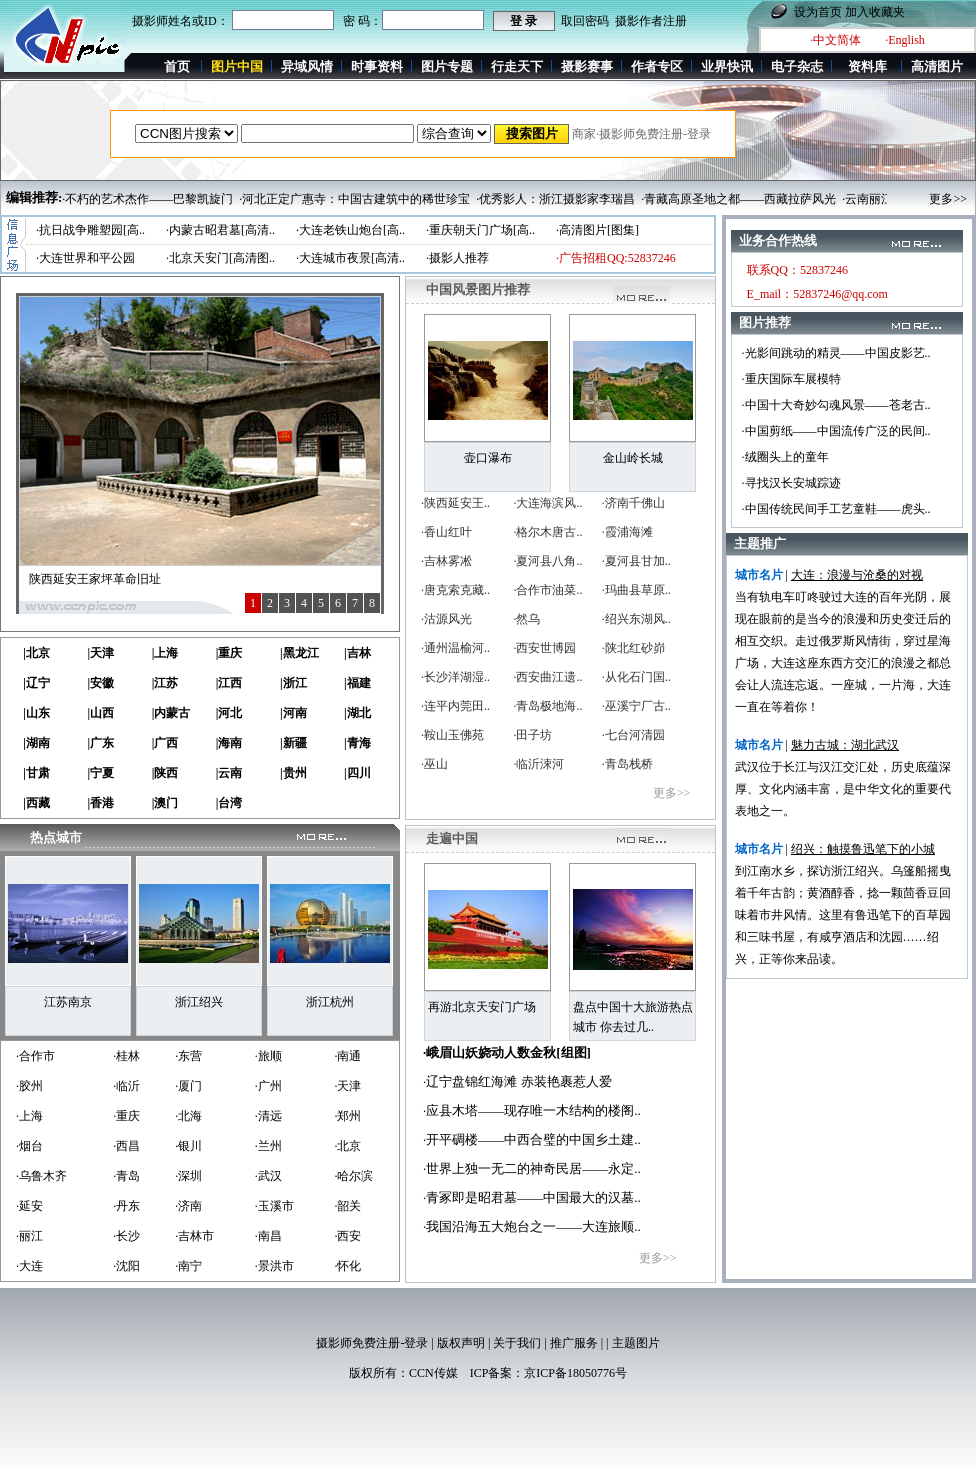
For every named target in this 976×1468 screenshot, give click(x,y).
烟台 (31, 1146)
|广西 (165, 743)
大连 (31, 1266)
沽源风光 (448, 619)
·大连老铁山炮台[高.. (350, 230)
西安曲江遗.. (549, 677)
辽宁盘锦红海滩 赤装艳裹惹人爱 (518, 1081)
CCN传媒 (433, 1373)
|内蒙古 (171, 713)
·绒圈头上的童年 (785, 457)
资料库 (867, 66)
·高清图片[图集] (597, 230)
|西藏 (36, 803)
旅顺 (270, 1056)
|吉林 (357, 653)
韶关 (349, 1206)
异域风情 (307, 66)
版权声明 (461, 1343)
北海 (190, 1116)
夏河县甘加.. (638, 561)
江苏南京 (68, 1002)
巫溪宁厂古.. (638, 706)
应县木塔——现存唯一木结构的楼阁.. (533, 1110)
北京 (349, 1146)
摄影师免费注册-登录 (372, 1343)
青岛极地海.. (549, 706)
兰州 (270, 1146)
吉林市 (196, 1236)
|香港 (100, 803)
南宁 (190, 1266)
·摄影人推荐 (457, 258)
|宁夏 (100, 773)
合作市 (37, 1056)
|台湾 (229, 803)
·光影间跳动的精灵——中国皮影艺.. (836, 353)
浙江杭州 (330, 1002)
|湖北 (357, 713)
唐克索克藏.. (457, 590)
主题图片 (636, 1343)
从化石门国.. (638, 677)
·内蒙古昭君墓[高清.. (220, 230)
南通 (349, 1056)
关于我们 (517, 1343)
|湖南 (36, 743)
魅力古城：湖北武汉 (845, 745)
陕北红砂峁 (635, 648)
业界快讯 (727, 66)
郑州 (349, 1116)
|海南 (229, 743)
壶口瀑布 (488, 458)
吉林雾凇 (448, 561)
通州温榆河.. (457, 648)
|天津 (100, 653)
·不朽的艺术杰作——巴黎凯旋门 (147, 199)
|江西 (229, 683)
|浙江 (293, 683)
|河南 (293, 713)
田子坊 (534, 735)
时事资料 (377, 66)
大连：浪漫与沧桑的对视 (857, 575)
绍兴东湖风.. (638, 619)
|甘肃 (36, 773)
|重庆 (229, 653)
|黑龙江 (299, 653)
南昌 (270, 1236)
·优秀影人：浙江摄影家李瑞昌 (555, 199)
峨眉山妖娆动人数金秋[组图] (508, 1052)
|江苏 (165, 683)
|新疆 (293, 743)
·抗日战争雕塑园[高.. (90, 230)
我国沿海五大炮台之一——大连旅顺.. (533, 1226)
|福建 (357, 683)
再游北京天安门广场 (482, 1007)
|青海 (357, 743)
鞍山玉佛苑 (454, 735)
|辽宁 (36, 683)
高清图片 (937, 66)
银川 (190, 1146)
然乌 (528, 619)
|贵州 (293, 773)
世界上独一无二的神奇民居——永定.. (533, 1168)
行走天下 (517, 66)
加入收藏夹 (875, 12)
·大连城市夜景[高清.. (350, 258)
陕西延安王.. (457, 503)
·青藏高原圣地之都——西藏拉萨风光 (738, 199)
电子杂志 (797, 66)
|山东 (36, 713)
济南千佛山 (635, 503)
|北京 (36, 653)
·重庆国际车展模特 (791, 379)
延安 (31, 1206)
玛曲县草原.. (638, 590)
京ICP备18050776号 (575, 1373)
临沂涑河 (540, 764)
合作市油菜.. (549, 590)
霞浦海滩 (629, 532)
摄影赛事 (587, 66)
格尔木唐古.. (549, 532)
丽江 (31, 1236)
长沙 (128, 1236)
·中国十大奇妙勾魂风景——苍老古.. (836, 405)
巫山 (436, 764)
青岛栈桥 (629, 764)
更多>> (948, 199)
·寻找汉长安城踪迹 (791, 483)
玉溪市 (276, 1206)
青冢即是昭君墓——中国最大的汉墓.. (533, 1197)
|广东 (100, 743)
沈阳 (128, 1266)
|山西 (100, 713)
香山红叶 (448, 532)
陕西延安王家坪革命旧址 (95, 579)
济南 (190, 1206)
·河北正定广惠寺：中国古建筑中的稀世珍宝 (354, 199)
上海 (31, 1116)
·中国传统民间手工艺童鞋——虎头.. (836, 509)
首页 (177, 66)
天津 (349, 1086)
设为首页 (818, 12)
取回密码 (585, 21)
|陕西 (165, 773)
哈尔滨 (355, 1176)
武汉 (270, 1176)
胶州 (31, 1086)
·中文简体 (835, 40)
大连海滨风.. (549, 503)
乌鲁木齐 (43, 1176)
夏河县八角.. (549, 561)
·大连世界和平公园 (85, 258)
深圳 (190, 1176)
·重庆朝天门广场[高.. (480, 230)
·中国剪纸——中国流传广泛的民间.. (836, 431)
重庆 (128, 1116)
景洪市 (276, 1266)
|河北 (229, 713)
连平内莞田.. (457, 706)
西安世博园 (546, 648)
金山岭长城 (633, 458)
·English (905, 40)
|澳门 (165, 803)
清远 (270, 1116)
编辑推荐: (34, 197)
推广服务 (574, 1343)
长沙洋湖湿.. (457, 677)
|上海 (165, 653)
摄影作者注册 (651, 21)
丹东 (128, 1206)
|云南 (229, 773)
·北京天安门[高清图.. (220, 258)
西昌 (128, 1146)
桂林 (128, 1056)
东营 (190, 1056)
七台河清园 (635, 735)
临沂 (128, 1086)
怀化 (349, 1266)
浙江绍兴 (199, 1002)
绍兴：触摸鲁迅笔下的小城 (863, 849)
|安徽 (100, 683)
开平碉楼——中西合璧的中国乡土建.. (533, 1139)
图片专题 (447, 66)
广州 (270, 1086)
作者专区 (657, 66)
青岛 (128, 1176)
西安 (349, 1236)
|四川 (357, 773)
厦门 (190, 1086)
